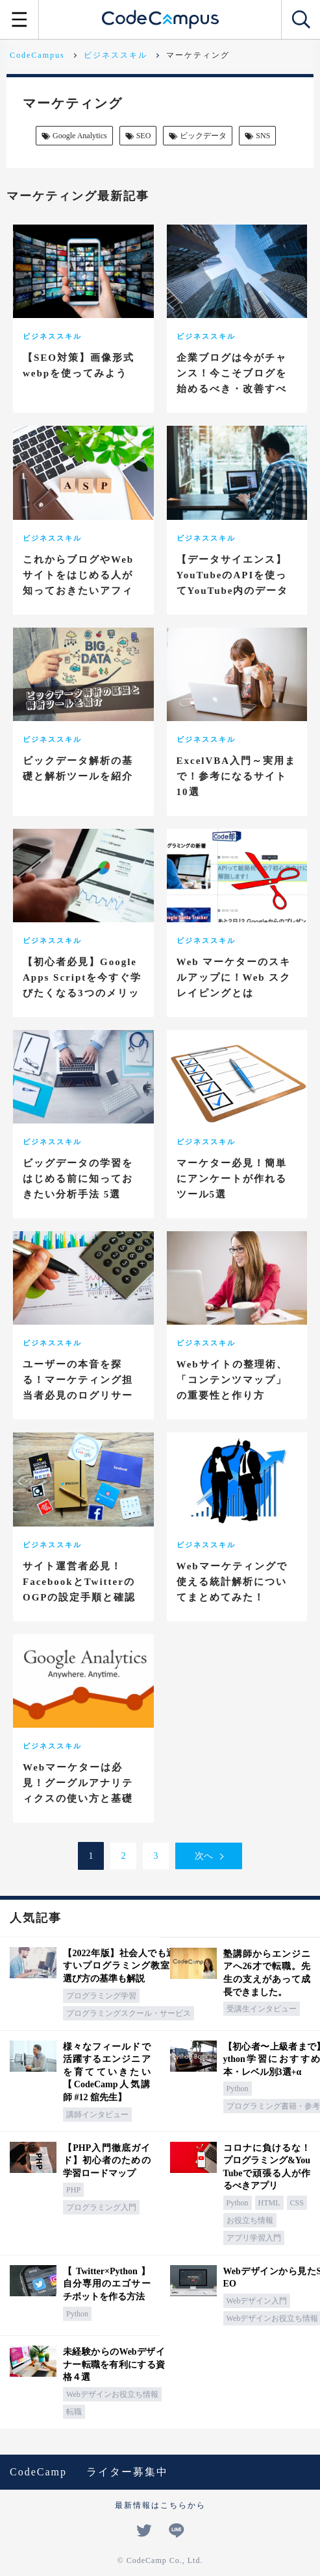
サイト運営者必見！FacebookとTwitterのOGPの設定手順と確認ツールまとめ (79, 1589)
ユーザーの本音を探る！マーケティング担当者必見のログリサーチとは (78, 1387)
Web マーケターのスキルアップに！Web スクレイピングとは (234, 977)
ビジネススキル (52, 336)
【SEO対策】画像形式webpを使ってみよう (78, 365)
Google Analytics (73, 136)
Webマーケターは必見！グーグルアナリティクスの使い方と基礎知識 (78, 1790)
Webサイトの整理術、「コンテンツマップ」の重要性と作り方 (232, 1380)
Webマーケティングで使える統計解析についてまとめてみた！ (232, 1581)
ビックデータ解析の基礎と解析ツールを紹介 (78, 768)
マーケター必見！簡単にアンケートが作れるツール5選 (232, 1178)
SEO (137, 136)
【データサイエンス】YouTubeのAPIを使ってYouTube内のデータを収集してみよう (233, 582)
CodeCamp (38, 2471)
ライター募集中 (127, 2471)
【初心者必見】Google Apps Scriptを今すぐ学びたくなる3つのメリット (82, 985)
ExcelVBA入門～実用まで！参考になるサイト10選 (237, 776)
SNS (256, 136)
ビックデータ (197, 136)
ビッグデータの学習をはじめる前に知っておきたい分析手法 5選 (78, 1178)
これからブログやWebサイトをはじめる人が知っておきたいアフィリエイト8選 (78, 582)
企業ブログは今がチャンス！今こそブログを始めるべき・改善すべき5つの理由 (232, 381)
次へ (204, 1856)
